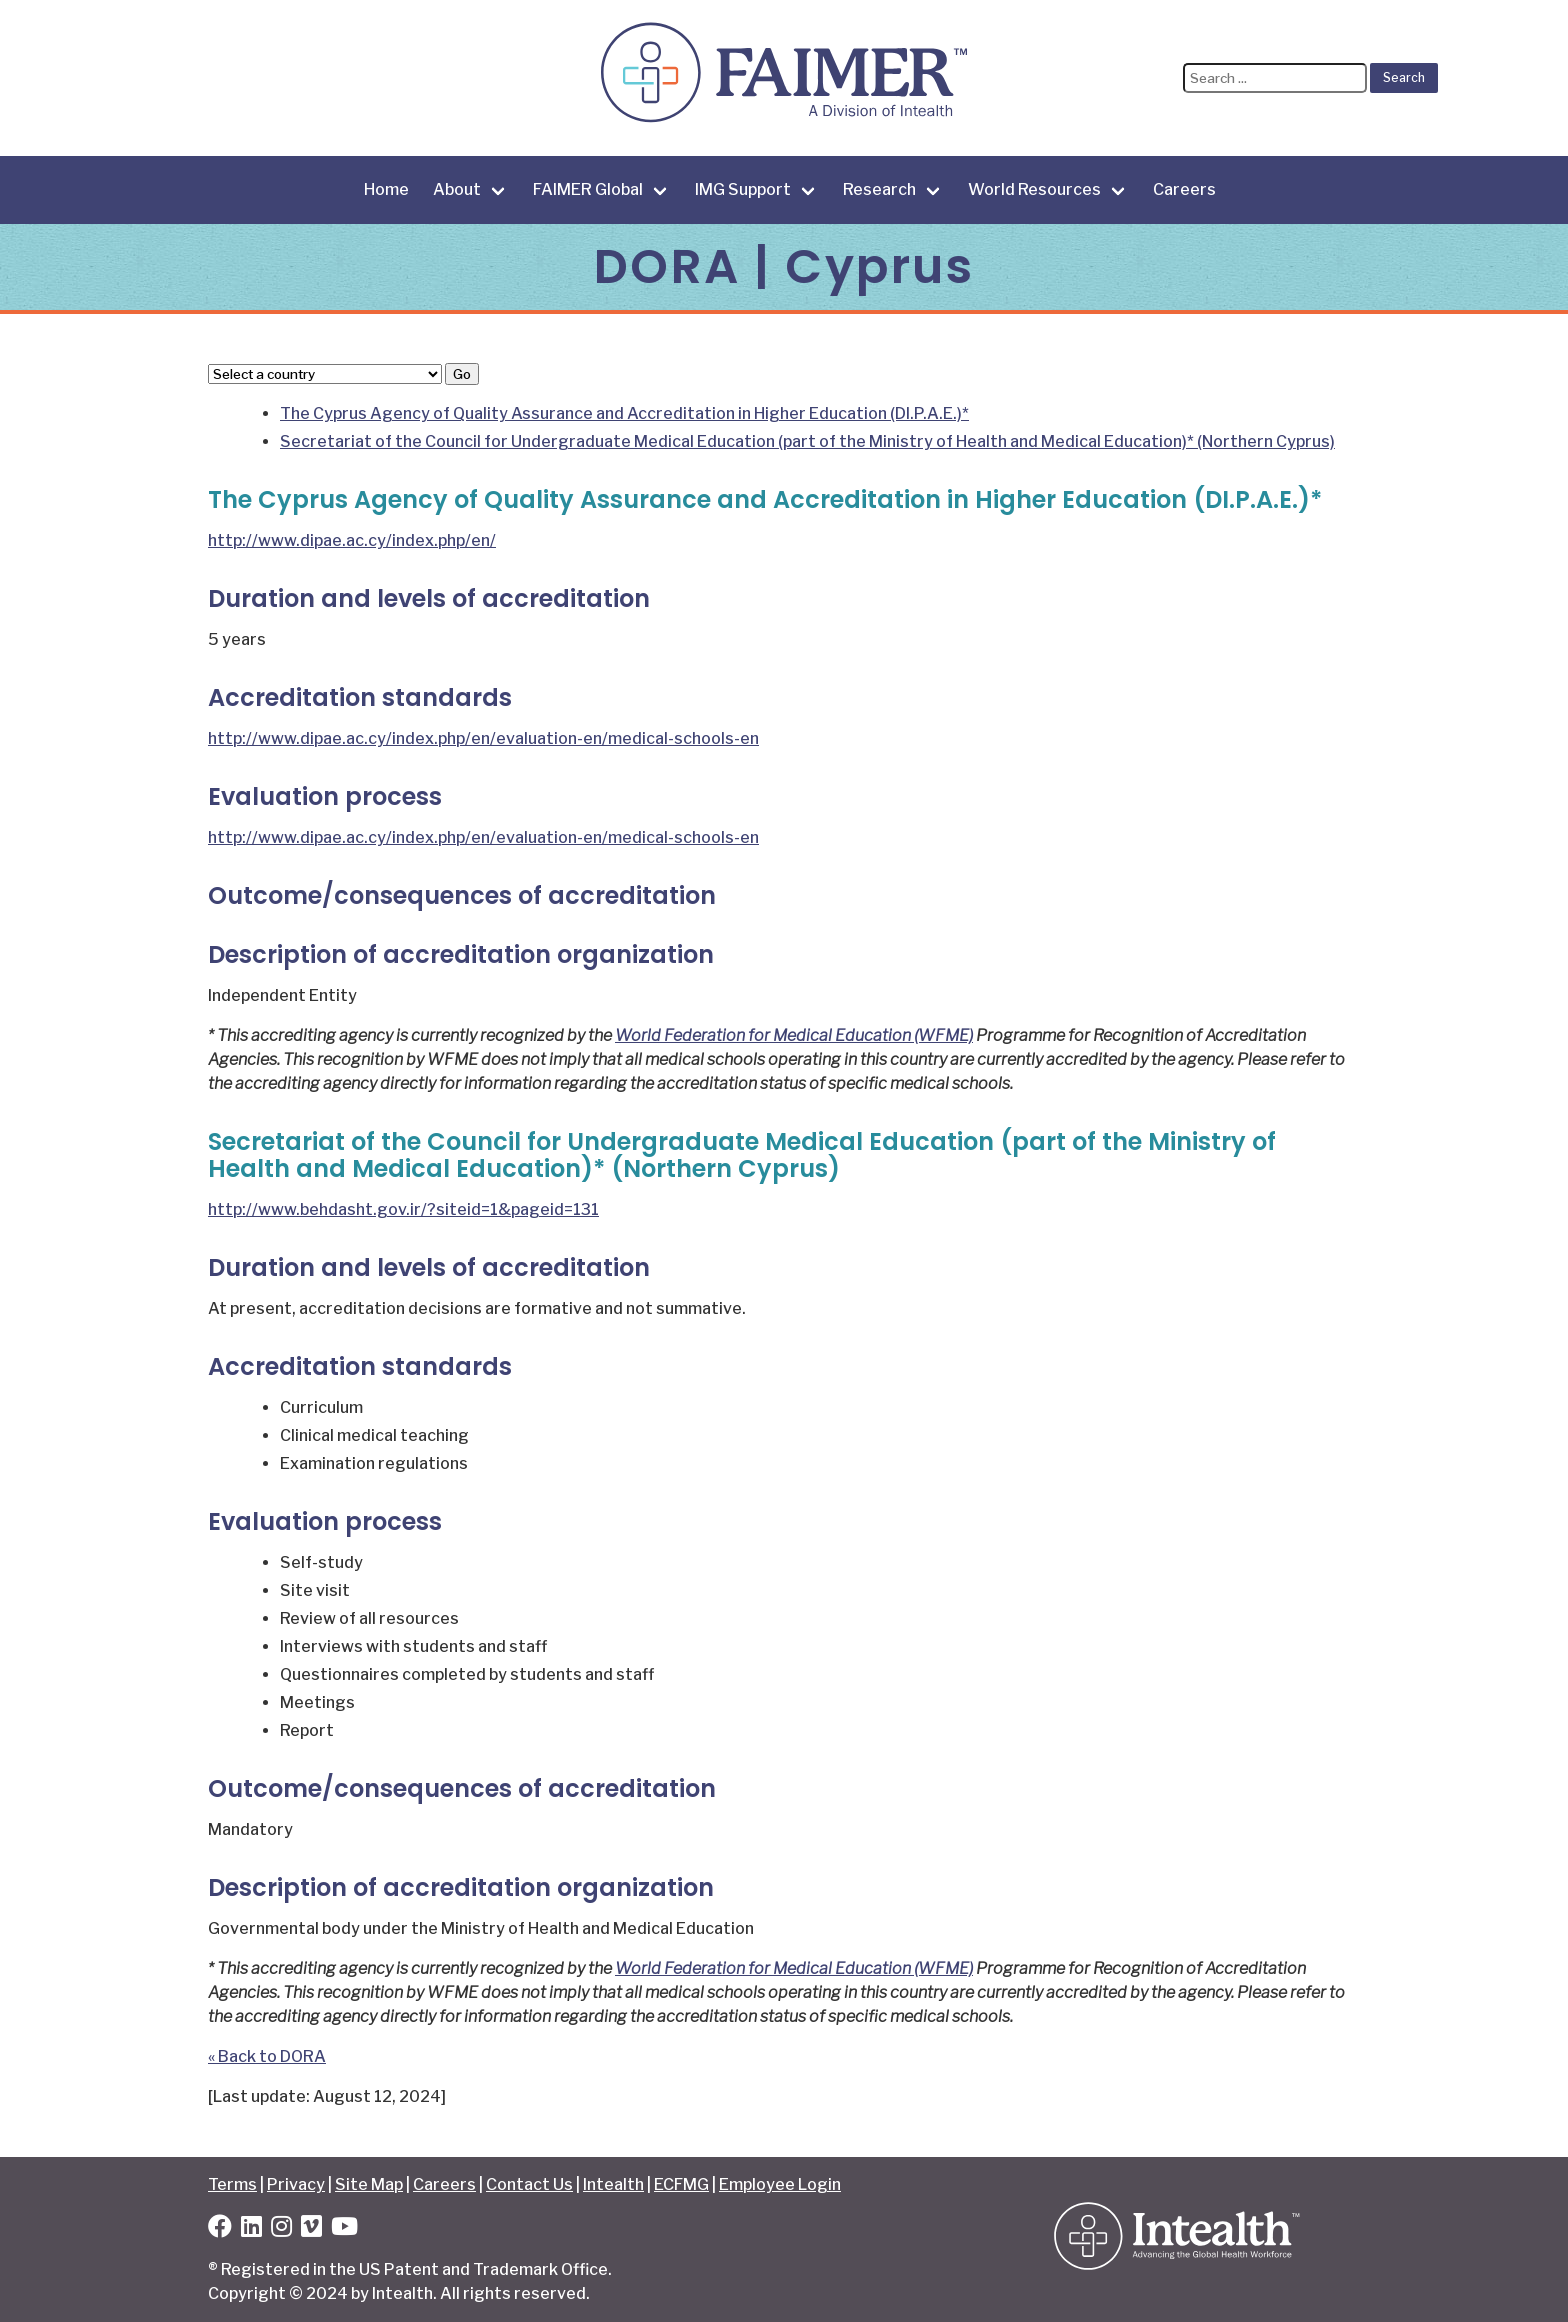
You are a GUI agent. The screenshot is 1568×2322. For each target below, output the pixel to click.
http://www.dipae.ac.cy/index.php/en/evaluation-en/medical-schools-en (483, 738)
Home (386, 189)
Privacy (296, 2184)
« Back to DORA (267, 2056)
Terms (232, 2184)
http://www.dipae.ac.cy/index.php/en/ (352, 540)
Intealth (613, 2184)
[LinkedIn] (251, 2229)
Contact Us (529, 2184)
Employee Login (780, 2184)
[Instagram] (281, 2229)
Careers (1184, 189)
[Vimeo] (311, 2229)
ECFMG (681, 2184)
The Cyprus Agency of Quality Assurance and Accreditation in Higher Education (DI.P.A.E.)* (624, 413)
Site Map (369, 2184)
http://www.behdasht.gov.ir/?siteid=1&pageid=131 (403, 1209)
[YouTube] (344, 2229)
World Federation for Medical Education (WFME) (794, 1035)
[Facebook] (220, 2229)
